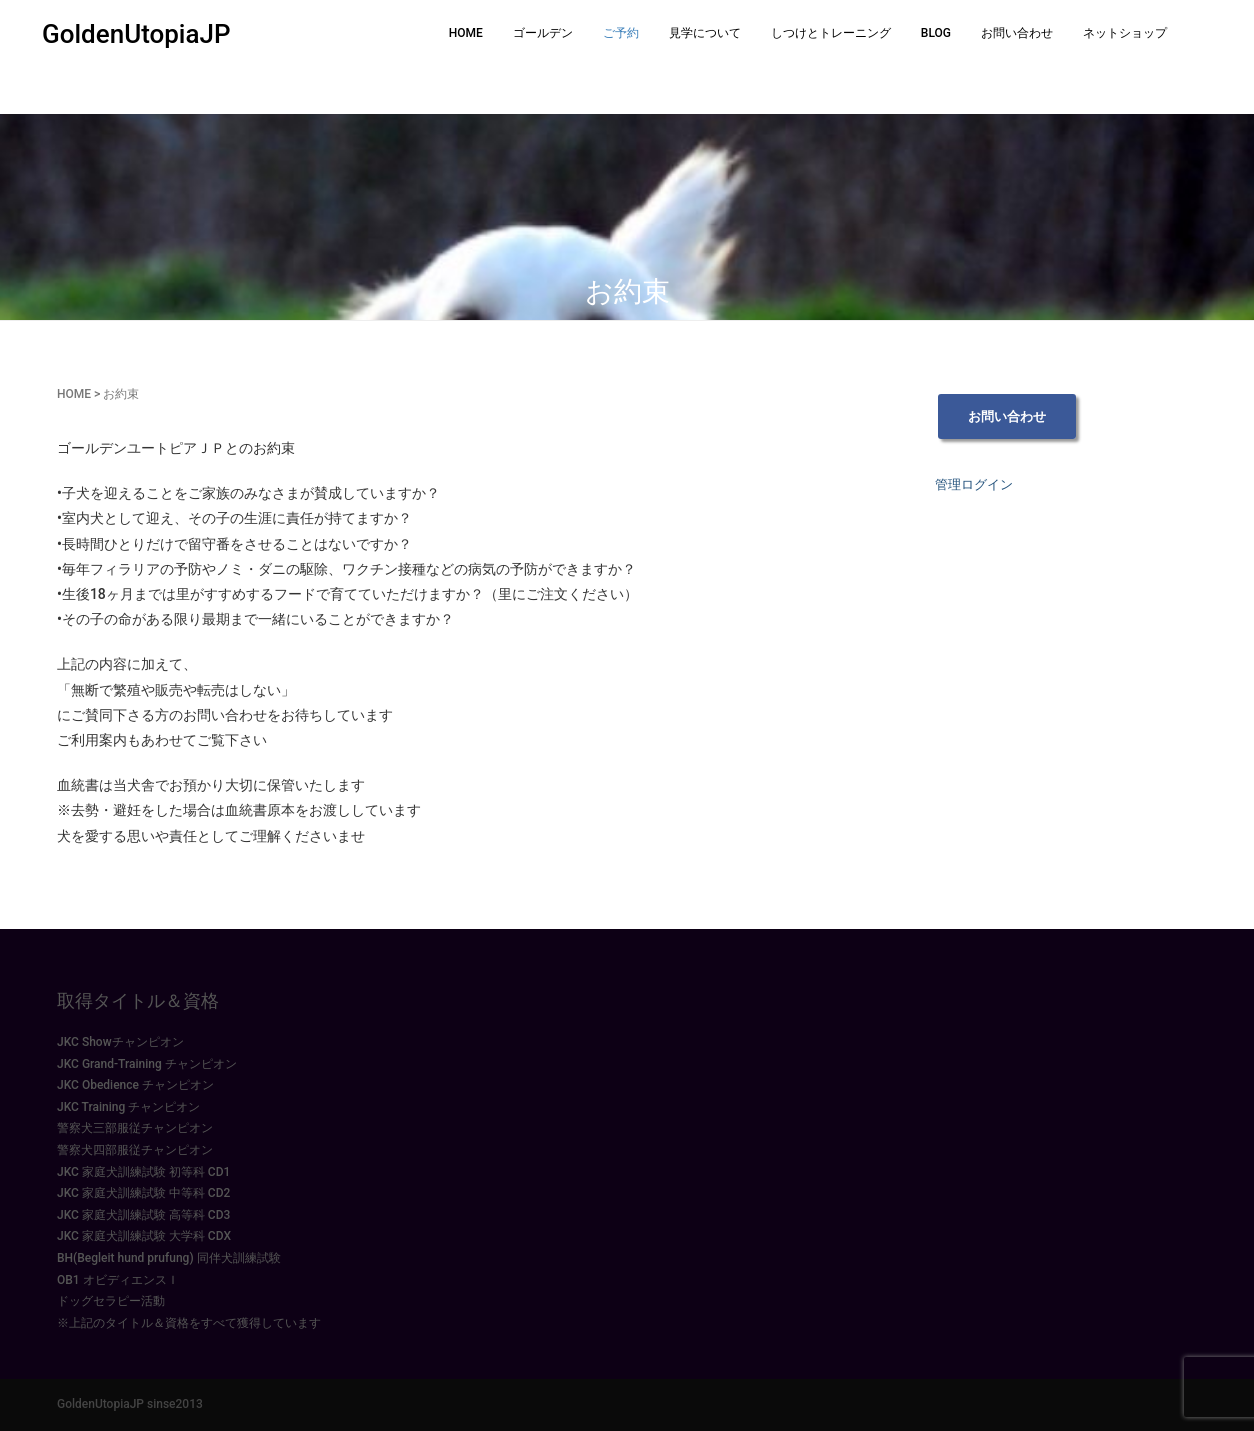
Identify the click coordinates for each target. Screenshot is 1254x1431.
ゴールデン (543, 33)
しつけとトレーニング (831, 33)
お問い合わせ (1017, 33)
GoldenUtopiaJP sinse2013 (130, 1404)
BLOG (936, 33)
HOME (466, 33)
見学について (705, 33)
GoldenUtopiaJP (136, 34)
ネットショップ (1125, 33)
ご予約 (621, 33)
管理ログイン (974, 484)
